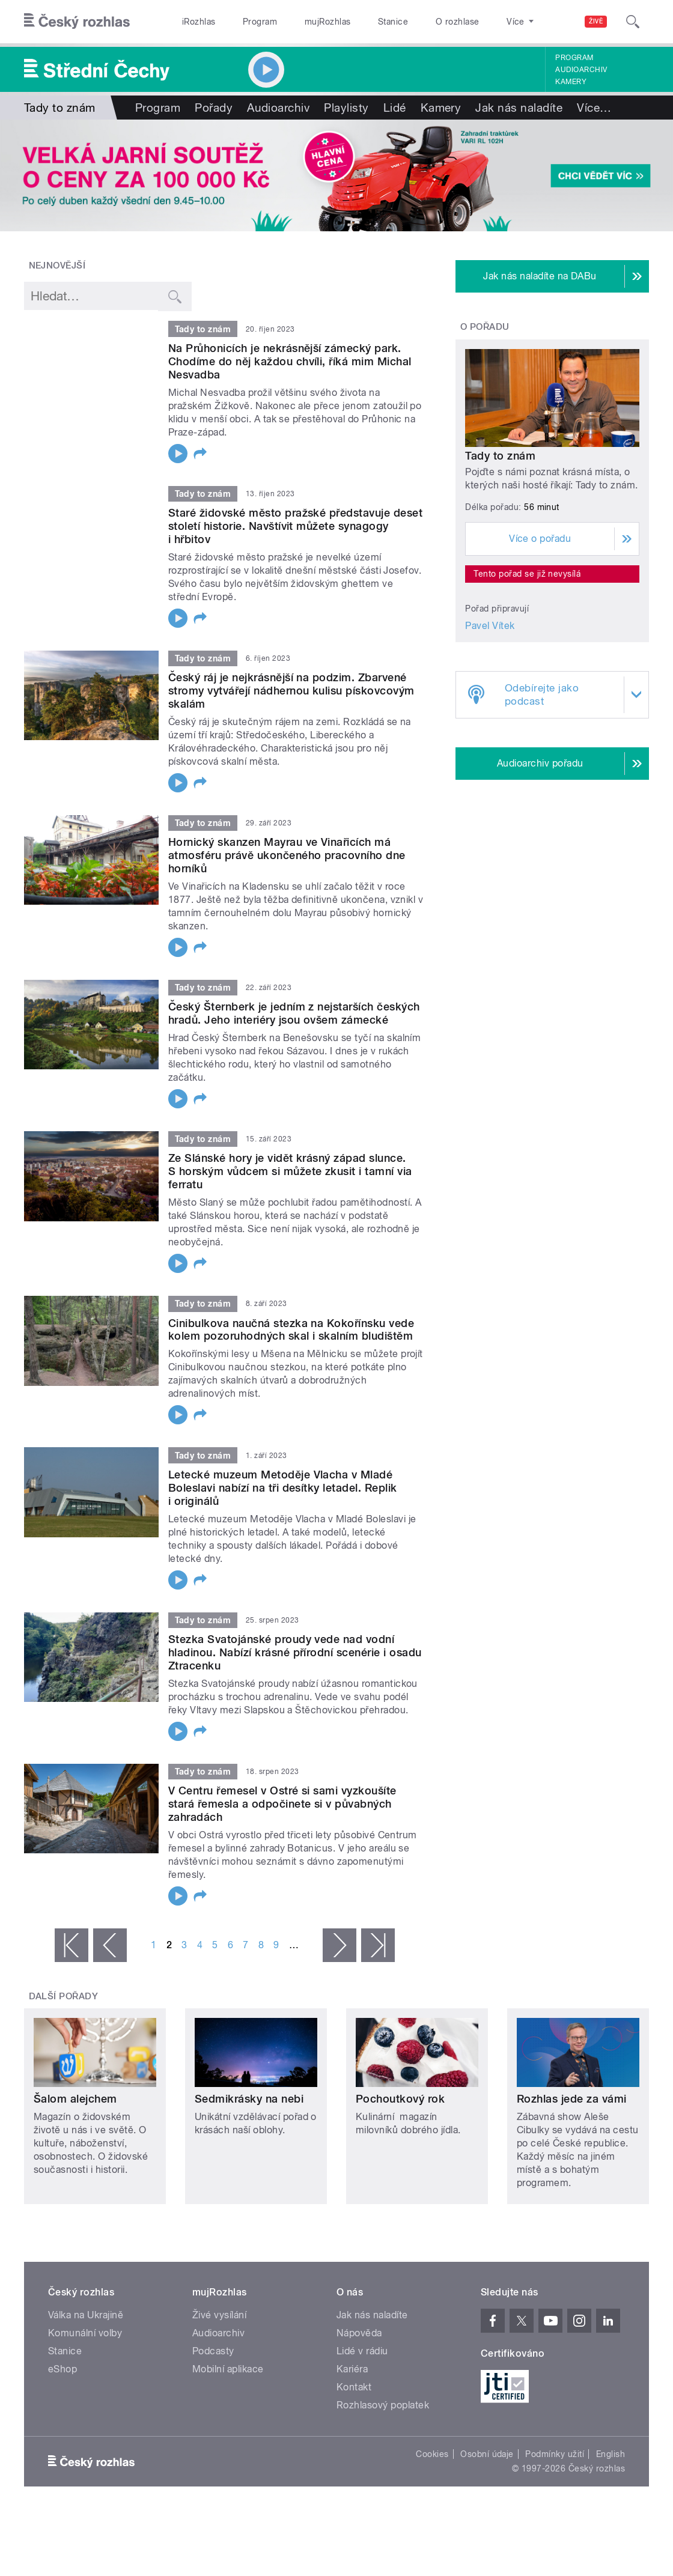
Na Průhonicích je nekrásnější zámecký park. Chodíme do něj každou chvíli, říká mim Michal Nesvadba (290, 361)
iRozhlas (199, 21)
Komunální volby (85, 2333)
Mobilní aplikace (228, 2369)
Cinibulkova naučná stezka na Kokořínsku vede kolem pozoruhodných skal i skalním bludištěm (291, 1330)
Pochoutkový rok (400, 2098)
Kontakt (353, 2387)
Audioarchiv (581, 69)
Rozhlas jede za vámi (572, 2098)
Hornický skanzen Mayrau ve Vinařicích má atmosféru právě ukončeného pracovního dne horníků (287, 855)
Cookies (432, 2454)
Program (260, 21)
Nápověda (359, 2333)
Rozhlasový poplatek (382, 2405)
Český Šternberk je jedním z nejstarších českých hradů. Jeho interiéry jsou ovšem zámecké (294, 1013)
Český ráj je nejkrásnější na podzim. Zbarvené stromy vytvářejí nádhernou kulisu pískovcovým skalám (291, 690)
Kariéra (352, 2369)
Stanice (393, 21)
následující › (339, 1945)
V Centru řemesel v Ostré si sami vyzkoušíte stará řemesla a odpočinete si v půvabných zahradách (282, 1803)
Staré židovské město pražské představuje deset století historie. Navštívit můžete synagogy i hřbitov (295, 525)
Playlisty (346, 107)
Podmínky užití (554, 2454)
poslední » (378, 1945)
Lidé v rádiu (362, 2351)
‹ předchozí (110, 1945)
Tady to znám (500, 455)
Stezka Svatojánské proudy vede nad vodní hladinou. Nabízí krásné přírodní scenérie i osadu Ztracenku (295, 1652)
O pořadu (485, 326)
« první (71, 1945)
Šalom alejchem (75, 2098)
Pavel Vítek (489, 625)
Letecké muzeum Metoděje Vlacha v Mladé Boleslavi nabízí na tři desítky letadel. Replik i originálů (282, 1487)
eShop (62, 2369)
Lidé (394, 107)
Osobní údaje (487, 2454)
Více (594, 107)
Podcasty (213, 2351)
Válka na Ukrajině (85, 2315)
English (610, 2454)
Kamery (570, 81)
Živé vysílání (219, 2315)
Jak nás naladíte (518, 107)
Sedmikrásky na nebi (249, 2098)
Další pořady (64, 1996)
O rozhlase (458, 21)
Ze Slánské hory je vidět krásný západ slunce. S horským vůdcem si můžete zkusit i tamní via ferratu (290, 1171)
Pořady (214, 107)
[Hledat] (633, 21)
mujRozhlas (328, 21)
